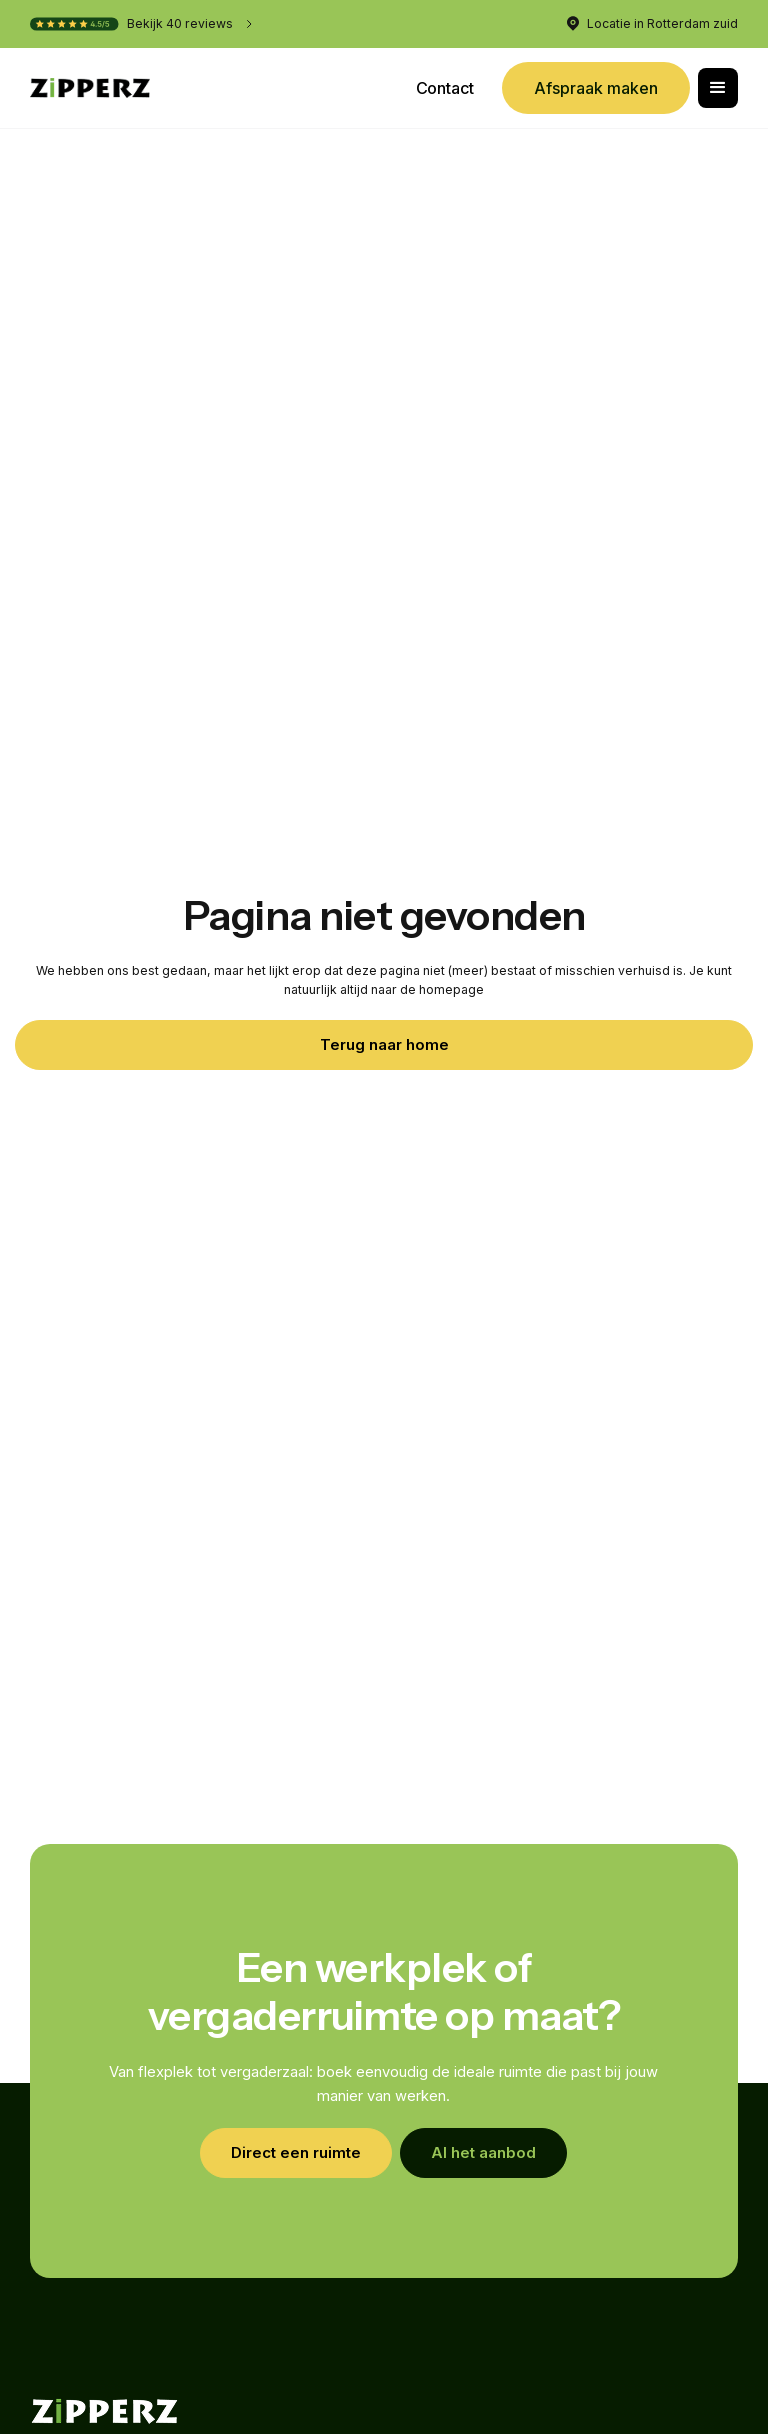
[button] (718, 88)
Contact (445, 88)
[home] (90, 88)
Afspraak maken (596, 88)
